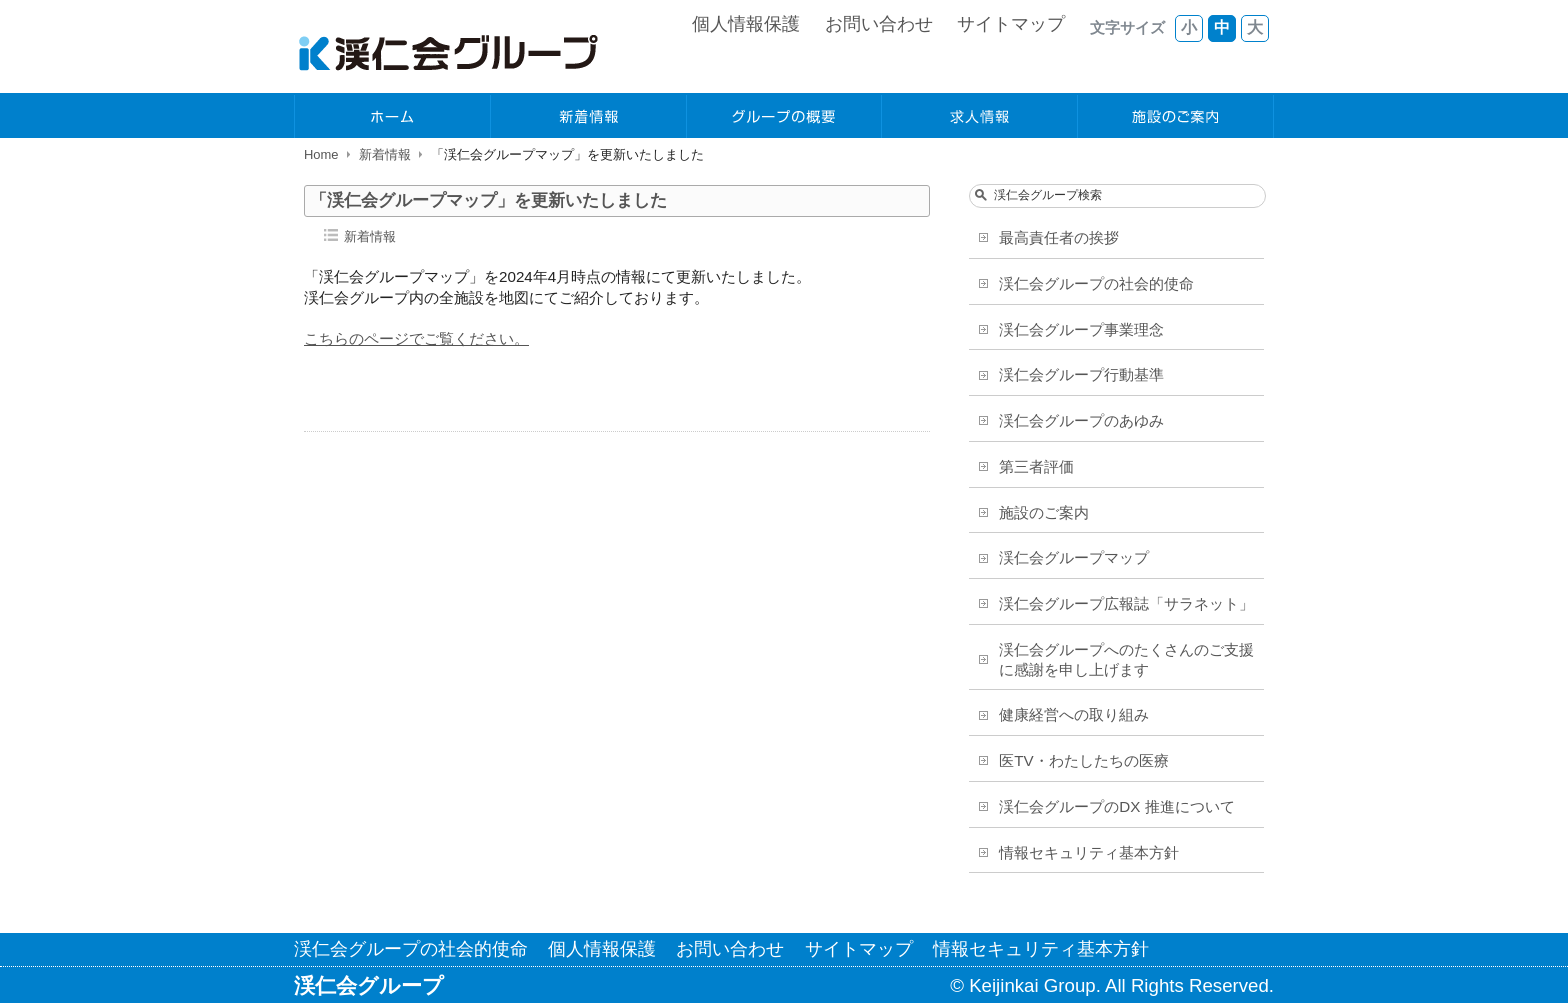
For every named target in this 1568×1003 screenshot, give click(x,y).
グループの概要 (785, 116)
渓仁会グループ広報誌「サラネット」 (1126, 603)
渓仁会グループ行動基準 (1081, 374)
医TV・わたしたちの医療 (1083, 760)
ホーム (393, 116)
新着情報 (589, 116)
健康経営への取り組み (1074, 714)
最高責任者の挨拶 (1059, 237)
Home (321, 154)
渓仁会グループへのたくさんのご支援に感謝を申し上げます (1126, 659)
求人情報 (980, 116)
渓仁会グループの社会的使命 (1096, 283)
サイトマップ (1011, 24)
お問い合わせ (879, 24)
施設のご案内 (1176, 116)
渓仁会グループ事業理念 (1081, 329)
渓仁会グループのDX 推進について (1116, 806)
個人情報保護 (746, 24)
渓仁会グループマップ (1074, 557)
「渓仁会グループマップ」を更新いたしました (488, 200)
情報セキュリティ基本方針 (1089, 852)
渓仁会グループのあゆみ (1081, 420)
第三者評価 (1036, 466)
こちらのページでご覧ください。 (416, 338)
